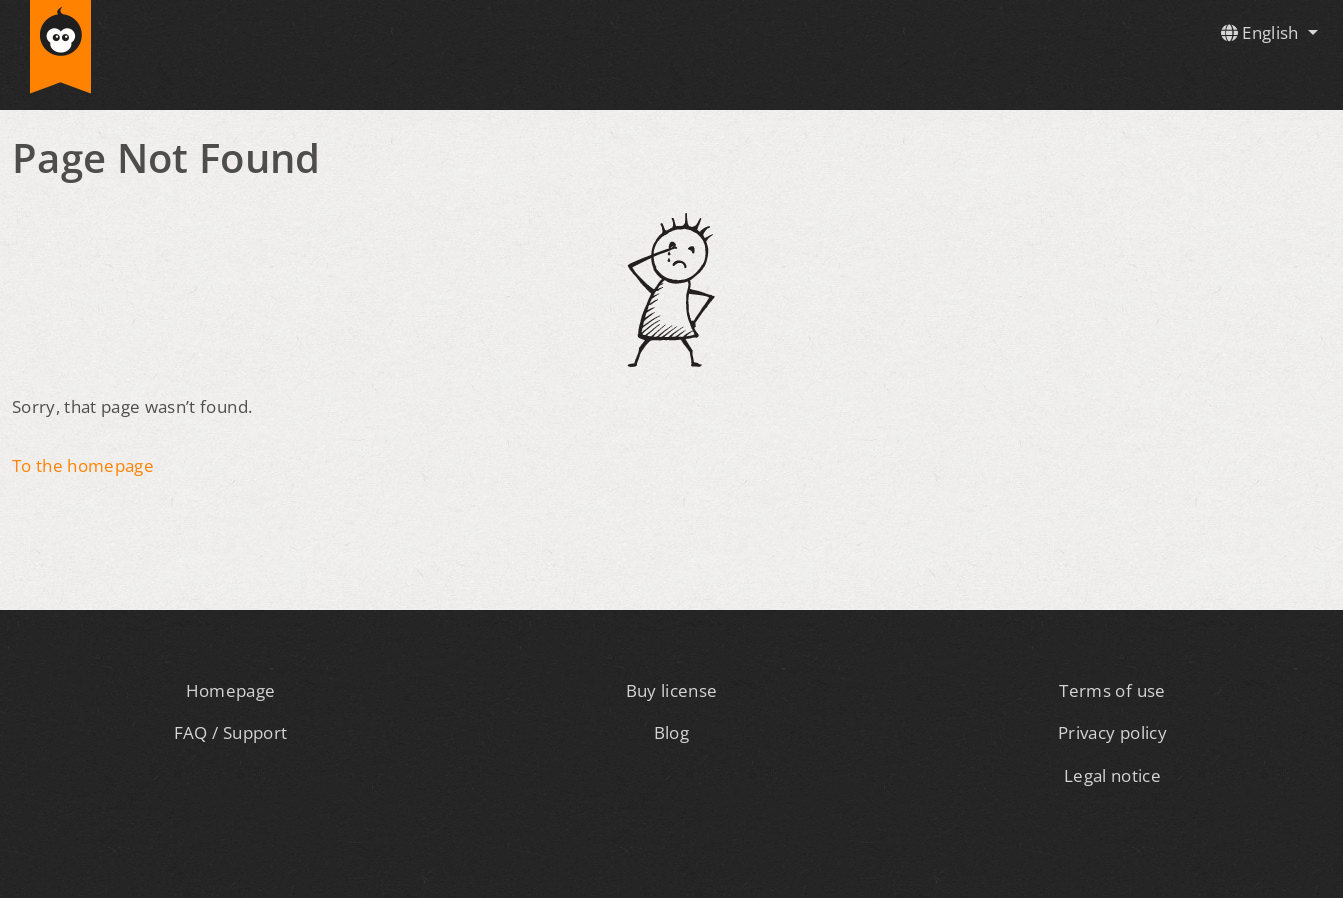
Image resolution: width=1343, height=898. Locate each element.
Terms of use (1112, 690)
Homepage (231, 690)
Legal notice (1112, 775)
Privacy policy (1112, 732)
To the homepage (83, 465)
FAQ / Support (230, 732)
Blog (671, 732)
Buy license (672, 690)
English (1262, 32)
